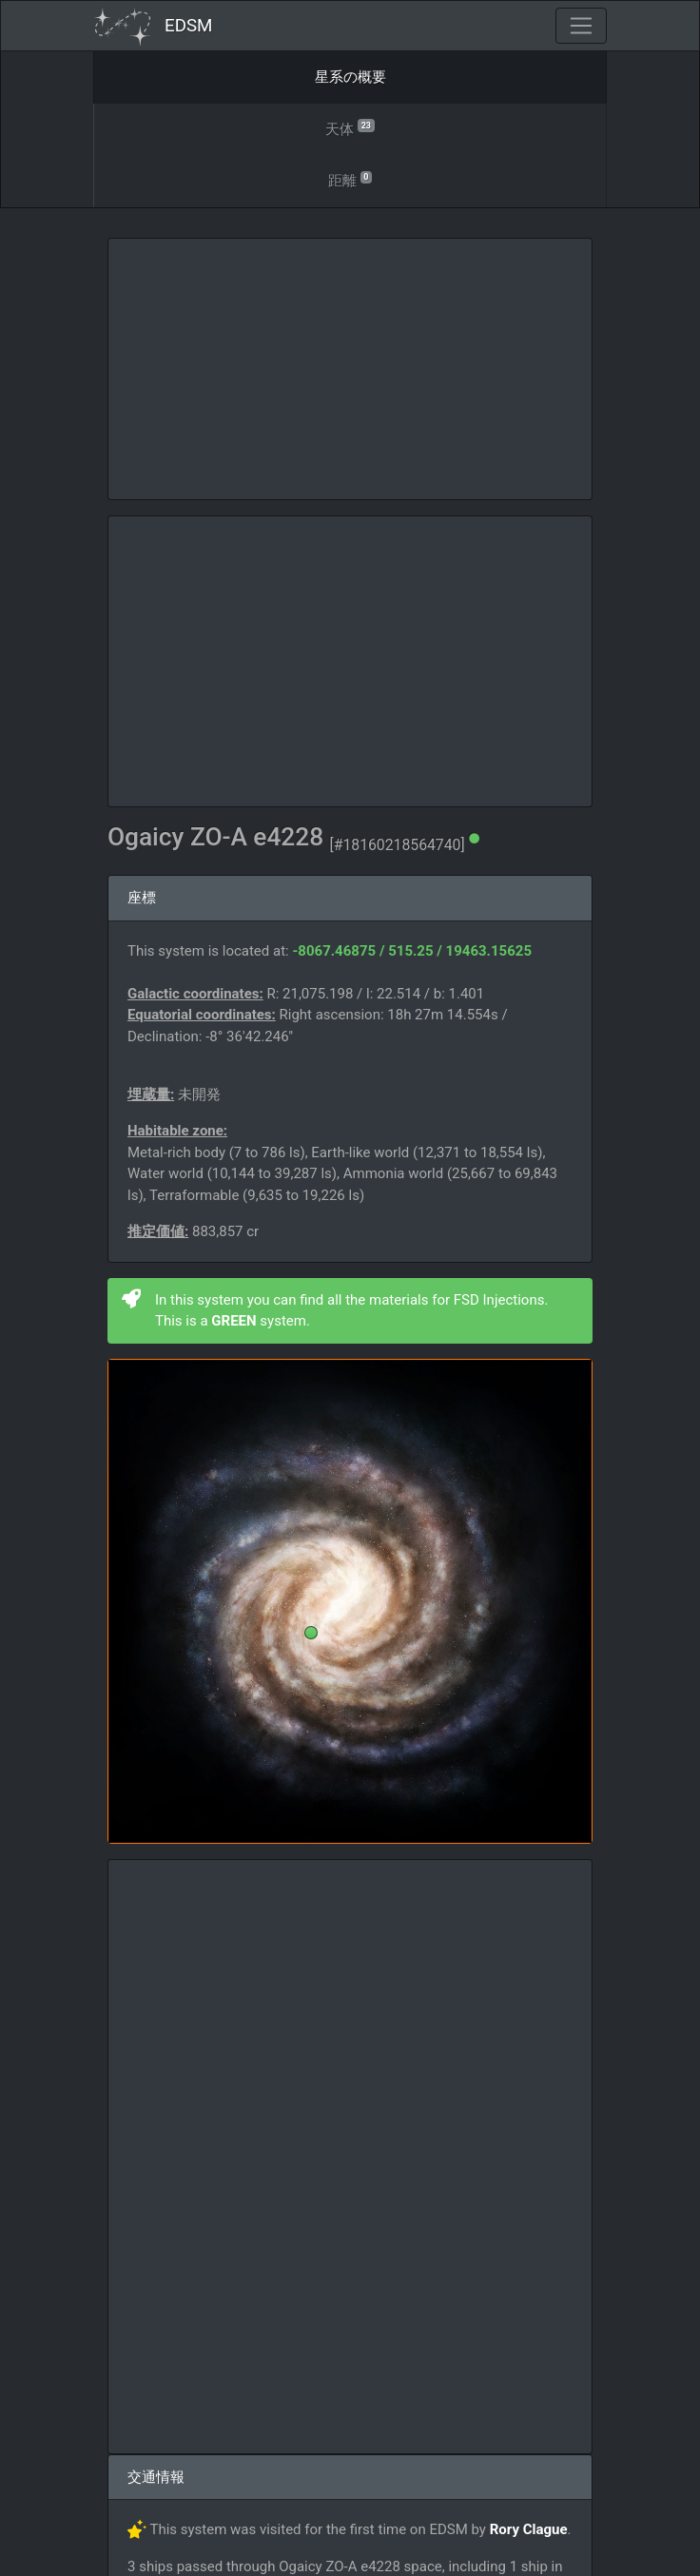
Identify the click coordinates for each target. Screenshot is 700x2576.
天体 (349, 128)
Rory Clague (529, 2529)
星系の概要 (350, 77)
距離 (350, 179)
